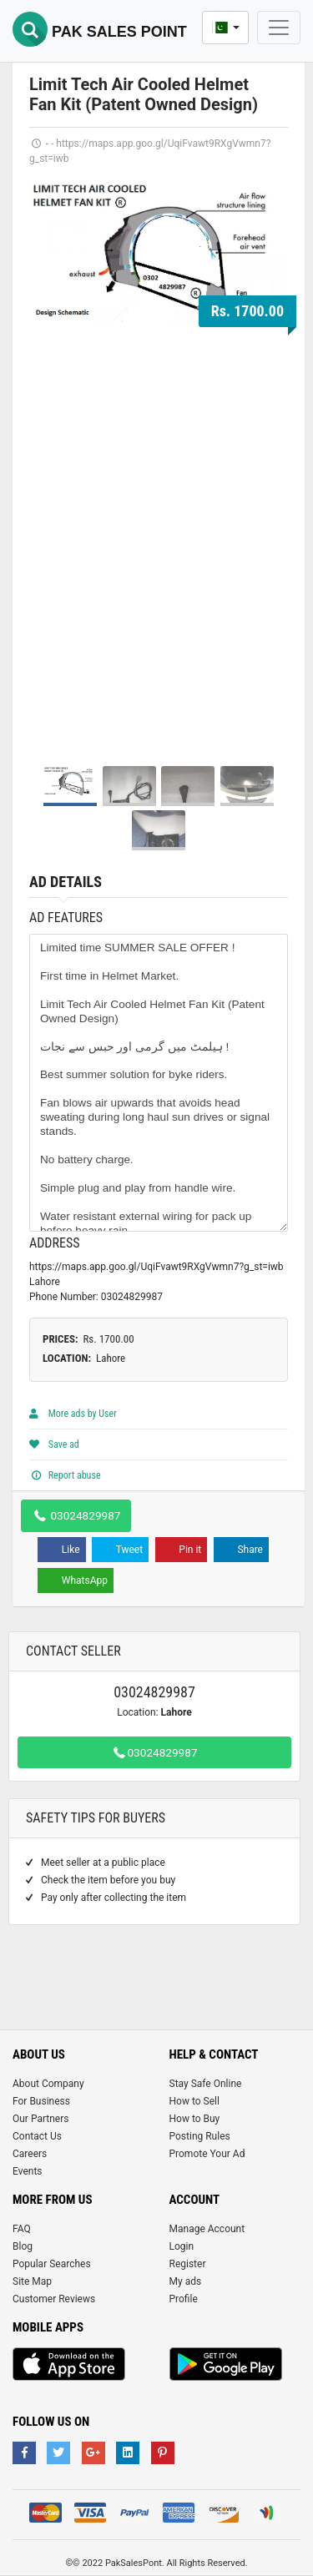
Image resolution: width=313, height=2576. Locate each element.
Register (187, 2264)
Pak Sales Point (100, 31)
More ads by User (73, 1413)
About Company (48, 2084)
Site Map (32, 2281)
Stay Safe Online (205, 2084)
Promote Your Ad (207, 2154)
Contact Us (37, 2136)
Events (28, 2171)
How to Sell (194, 2101)
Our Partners (40, 2119)
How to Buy (194, 2119)
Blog (23, 2246)
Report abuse (65, 1475)
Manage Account (207, 2229)
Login (181, 2246)
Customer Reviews (54, 2299)
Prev (51, 464)
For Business (41, 2101)
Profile (183, 2299)
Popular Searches (52, 2264)
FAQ (22, 2229)
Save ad (54, 1444)
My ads (185, 2281)
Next (266, 464)
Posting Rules (199, 2136)
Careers (30, 2154)
